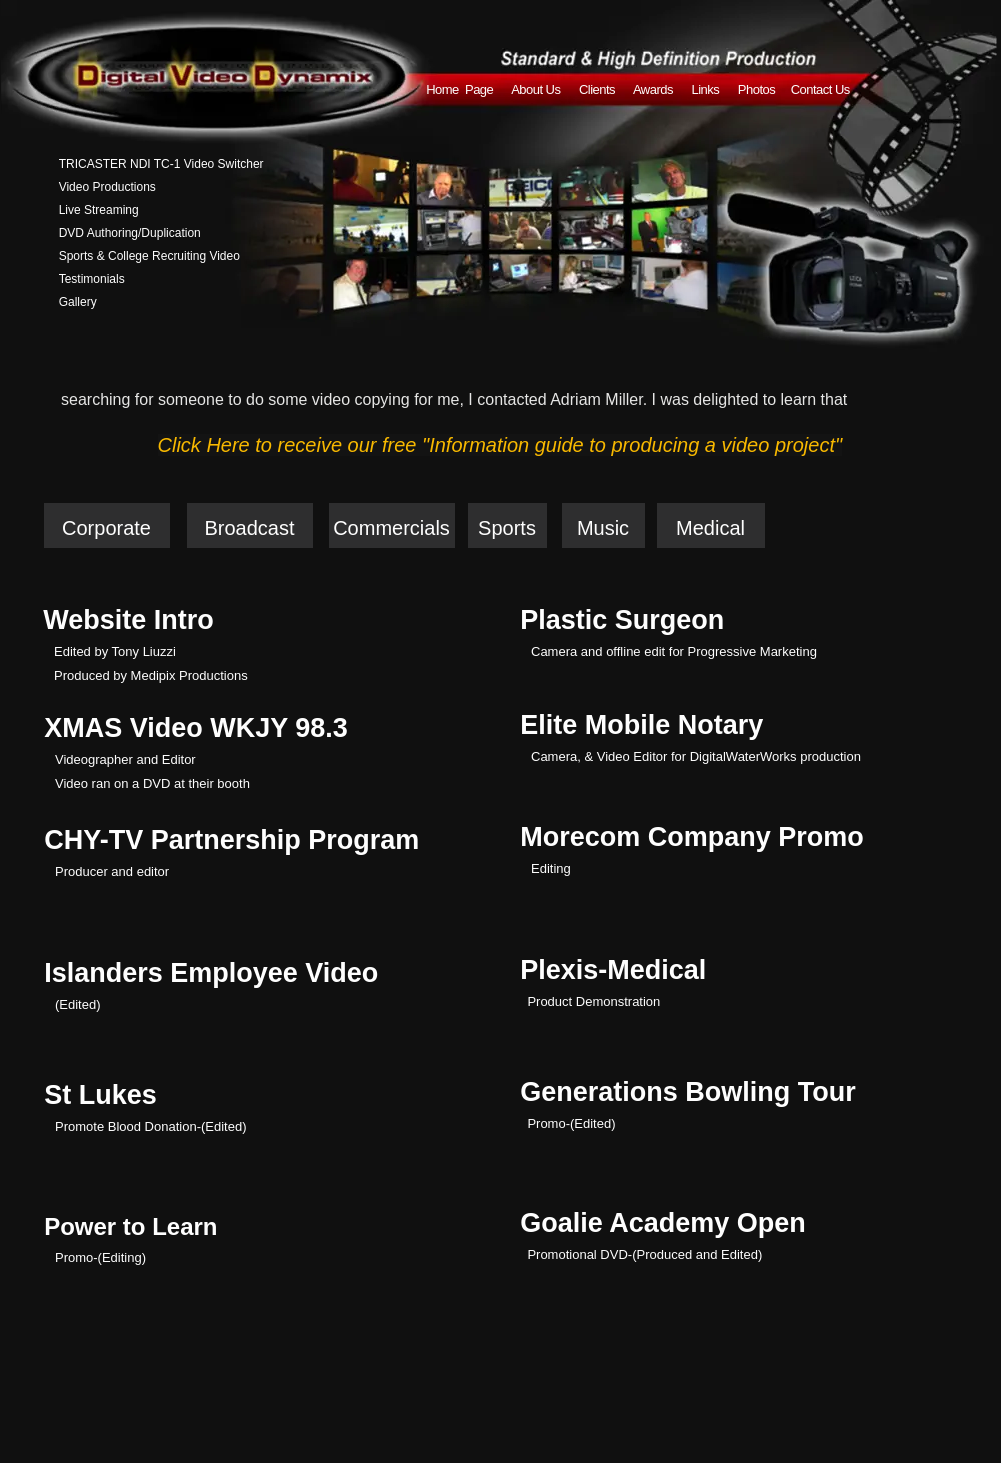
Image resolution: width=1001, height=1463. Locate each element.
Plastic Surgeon (622, 620)
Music (603, 528)
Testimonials (92, 279)
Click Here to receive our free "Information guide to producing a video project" (500, 445)
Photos (756, 89)
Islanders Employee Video (211, 973)
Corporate (106, 528)
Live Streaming (99, 210)
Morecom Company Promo (692, 837)
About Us (537, 89)
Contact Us (820, 89)
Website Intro (128, 620)
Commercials (391, 528)
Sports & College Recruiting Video (149, 256)
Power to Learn (130, 1226)
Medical (710, 528)
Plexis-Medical (613, 970)
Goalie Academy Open (663, 1223)
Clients (597, 89)
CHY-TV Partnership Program (231, 840)
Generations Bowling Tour (688, 1092)
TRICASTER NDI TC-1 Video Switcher (161, 164)
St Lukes (100, 1095)
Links (706, 89)
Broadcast (249, 528)
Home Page (461, 89)
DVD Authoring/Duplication (130, 233)
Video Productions (107, 187)
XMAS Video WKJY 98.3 (196, 728)
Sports (507, 528)
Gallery (78, 302)
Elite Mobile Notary (641, 725)
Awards (653, 89)
